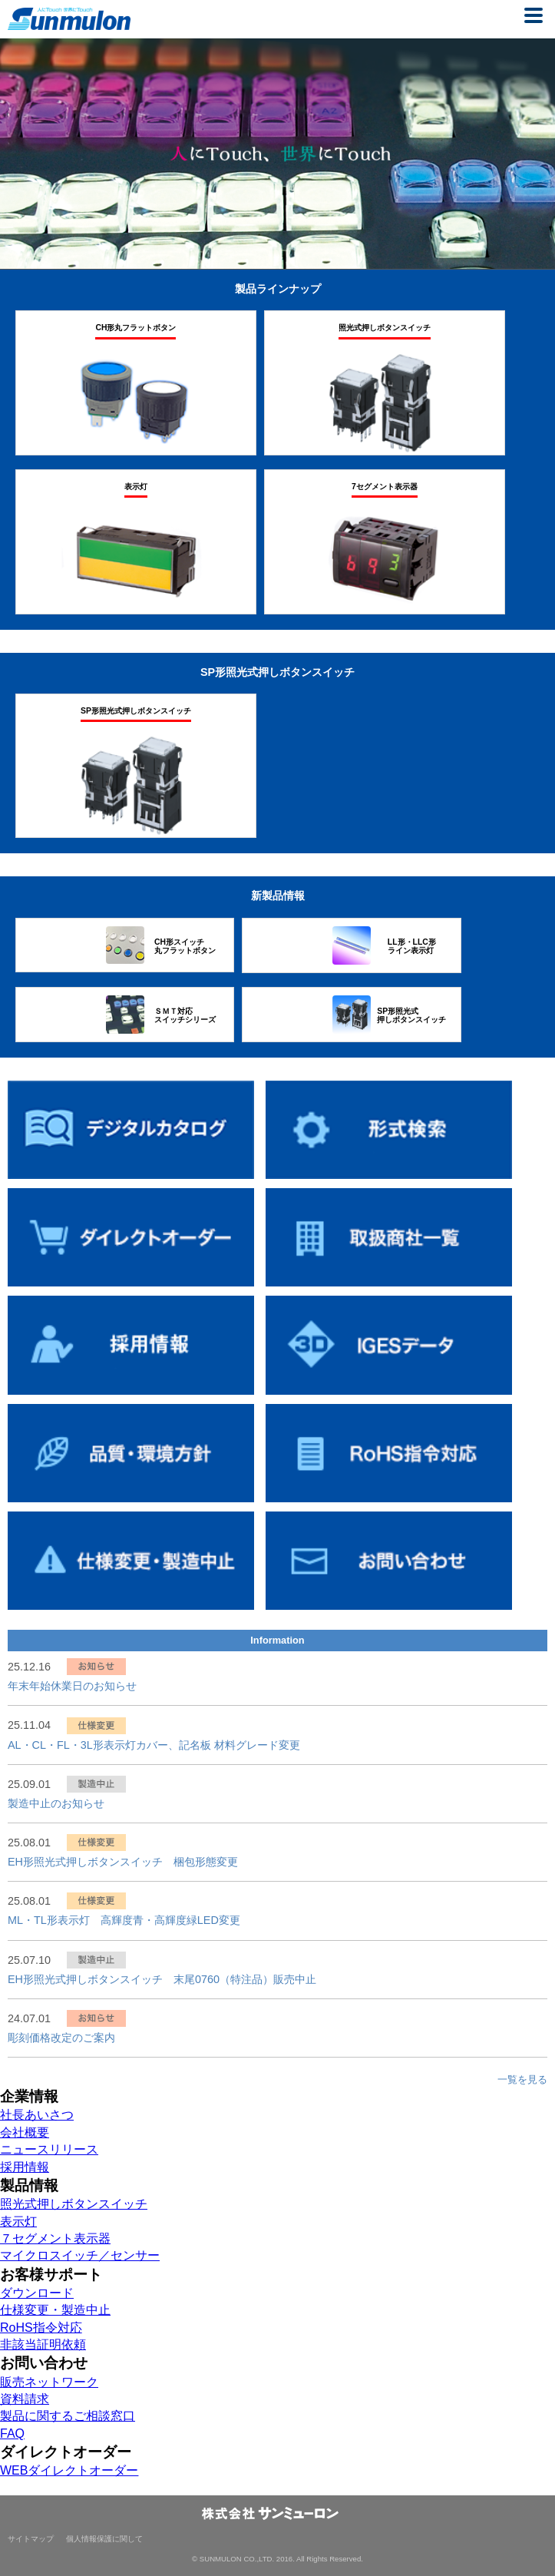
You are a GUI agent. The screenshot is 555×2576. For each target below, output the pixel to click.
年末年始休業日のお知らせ (72, 1686)
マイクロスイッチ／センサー (80, 2255)
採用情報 (24, 2167)
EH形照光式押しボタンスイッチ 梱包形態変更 (123, 1862)
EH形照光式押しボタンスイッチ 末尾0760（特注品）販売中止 (162, 1979)
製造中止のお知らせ (56, 1803)
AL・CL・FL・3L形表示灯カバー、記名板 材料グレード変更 (154, 1745)
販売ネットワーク (49, 2382)
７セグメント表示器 (55, 2238)
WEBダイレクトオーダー (69, 2470)
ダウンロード (37, 2293)
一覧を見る (522, 2079)
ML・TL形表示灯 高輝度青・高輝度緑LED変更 (124, 1920)
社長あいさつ (37, 2114)
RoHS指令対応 (41, 2327)
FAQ (12, 2433)
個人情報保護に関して (104, 2539)
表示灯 (18, 2221)
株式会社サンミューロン (69, 19)
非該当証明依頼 (43, 2344)
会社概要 (24, 2132)
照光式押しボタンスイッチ (73, 2203)
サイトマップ (31, 2539)
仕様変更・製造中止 (55, 2309)
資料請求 (24, 2398)
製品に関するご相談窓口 (67, 2415)
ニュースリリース (49, 2149)
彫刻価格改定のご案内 (61, 2037)
